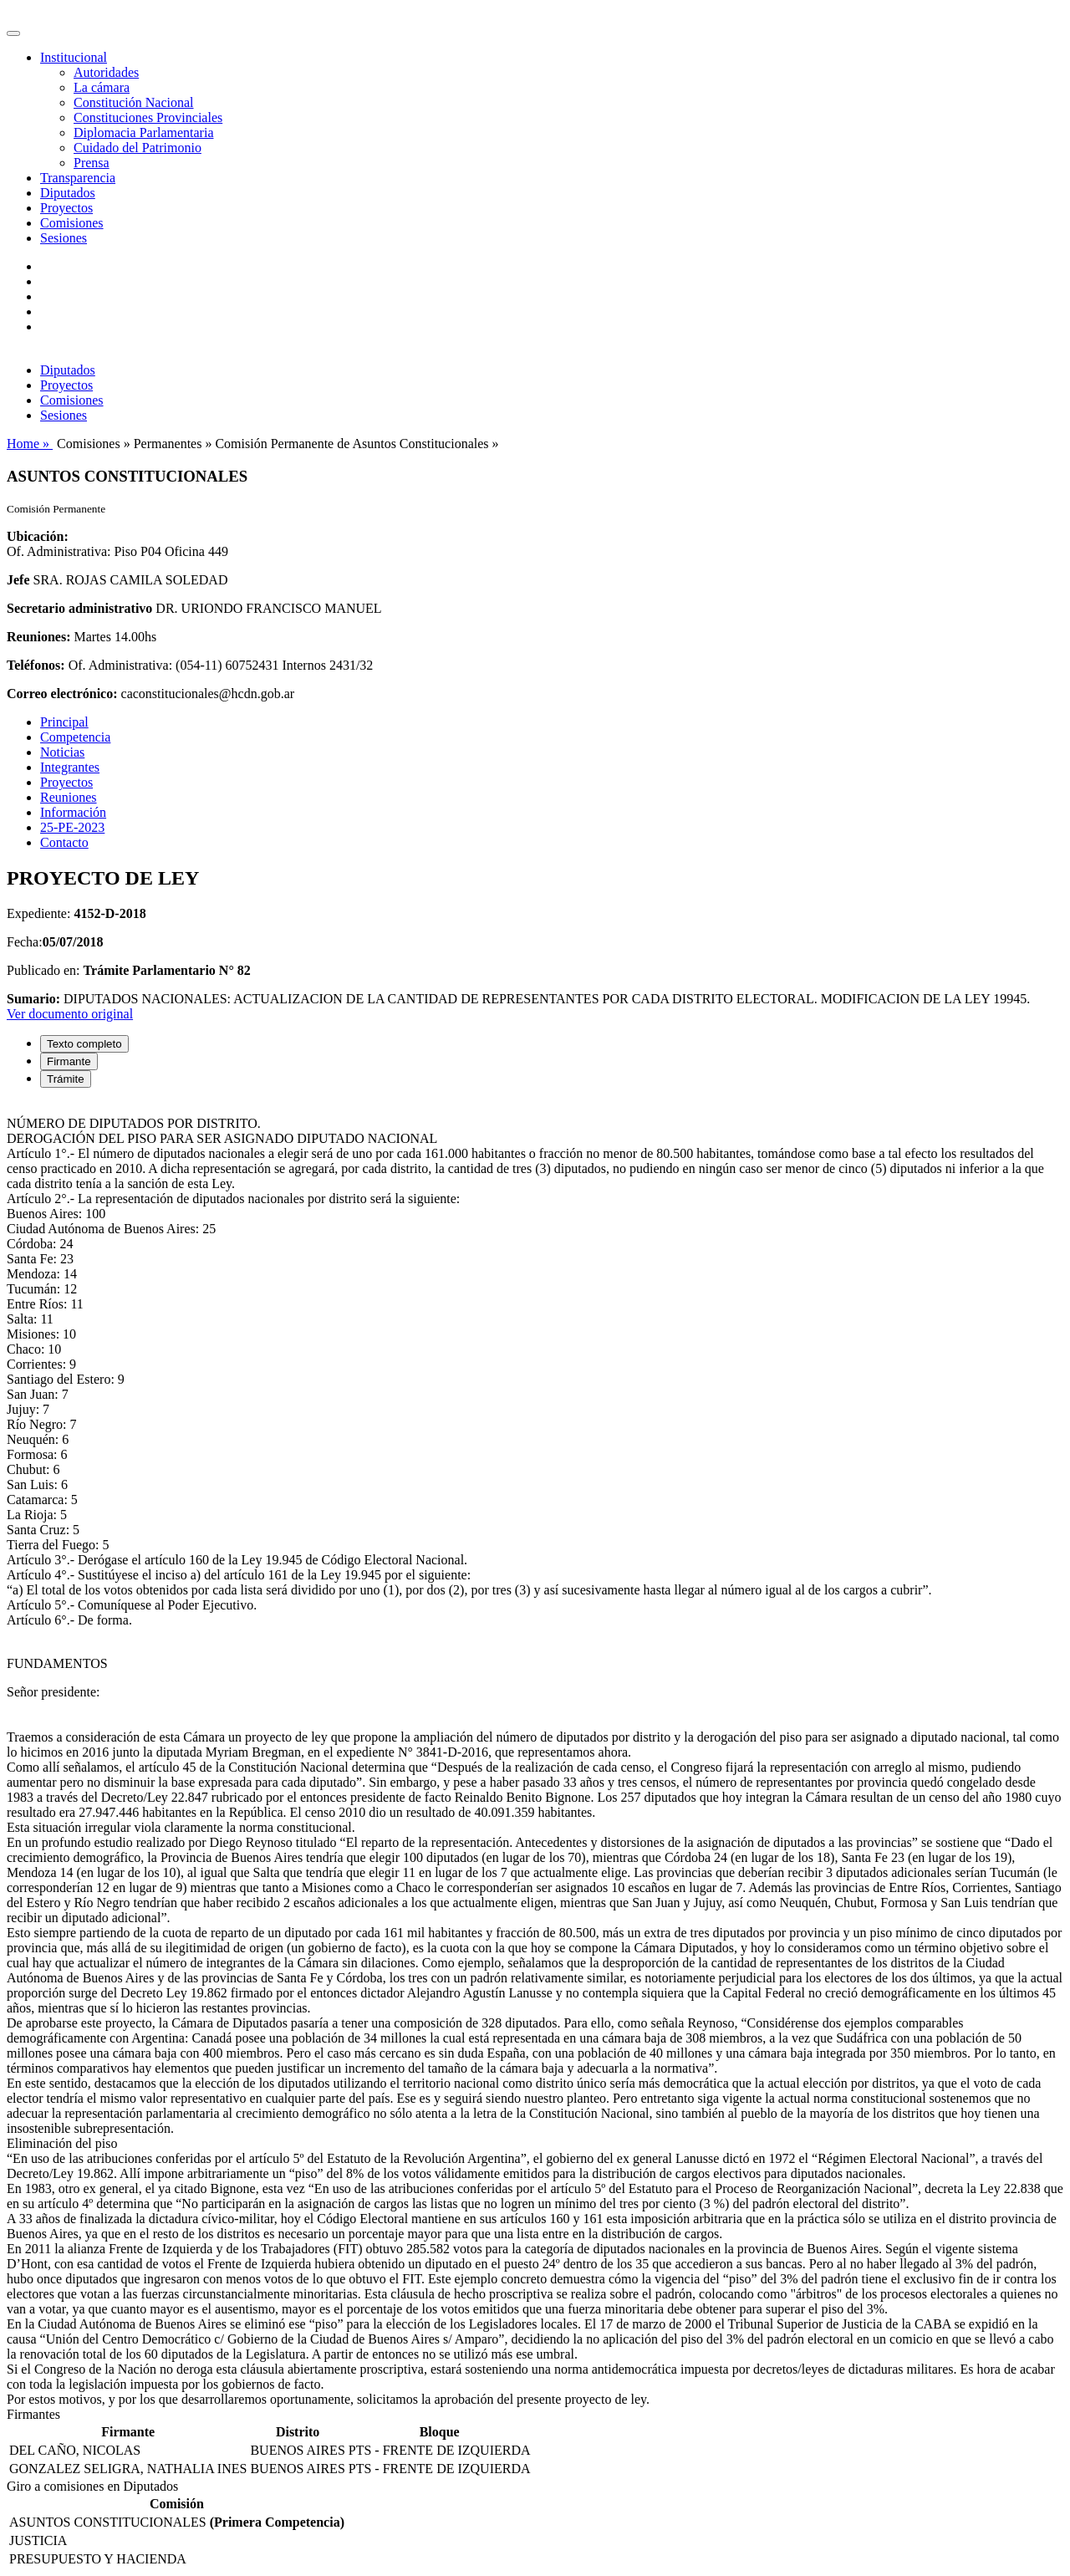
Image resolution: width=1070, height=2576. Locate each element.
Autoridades (106, 72)
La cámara (102, 87)
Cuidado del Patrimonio (137, 147)
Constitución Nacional (134, 102)
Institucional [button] (73, 57)
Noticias (62, 752)
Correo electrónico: (62, 693)
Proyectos (66, 208)
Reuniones (68, 797)
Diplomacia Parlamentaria (143, 132)
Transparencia (77, 178)
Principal (64, 722)
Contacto (64, 842)
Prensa (92, 163)
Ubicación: (38, 536)
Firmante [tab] (69, 1061)
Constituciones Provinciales (148, 117)
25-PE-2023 (72, 827)
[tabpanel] (535, 1754)
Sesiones (63, 238)
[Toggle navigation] (13, 33)
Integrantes (69, 767)
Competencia (75, 737)
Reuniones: (38, 637)
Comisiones (72, 223)
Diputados (67, 193)
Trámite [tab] (65, 1079)
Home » (30, 443)
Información (73, 812)
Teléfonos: (36, 665)
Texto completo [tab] (84, 1044)
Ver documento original (70, 1014)
